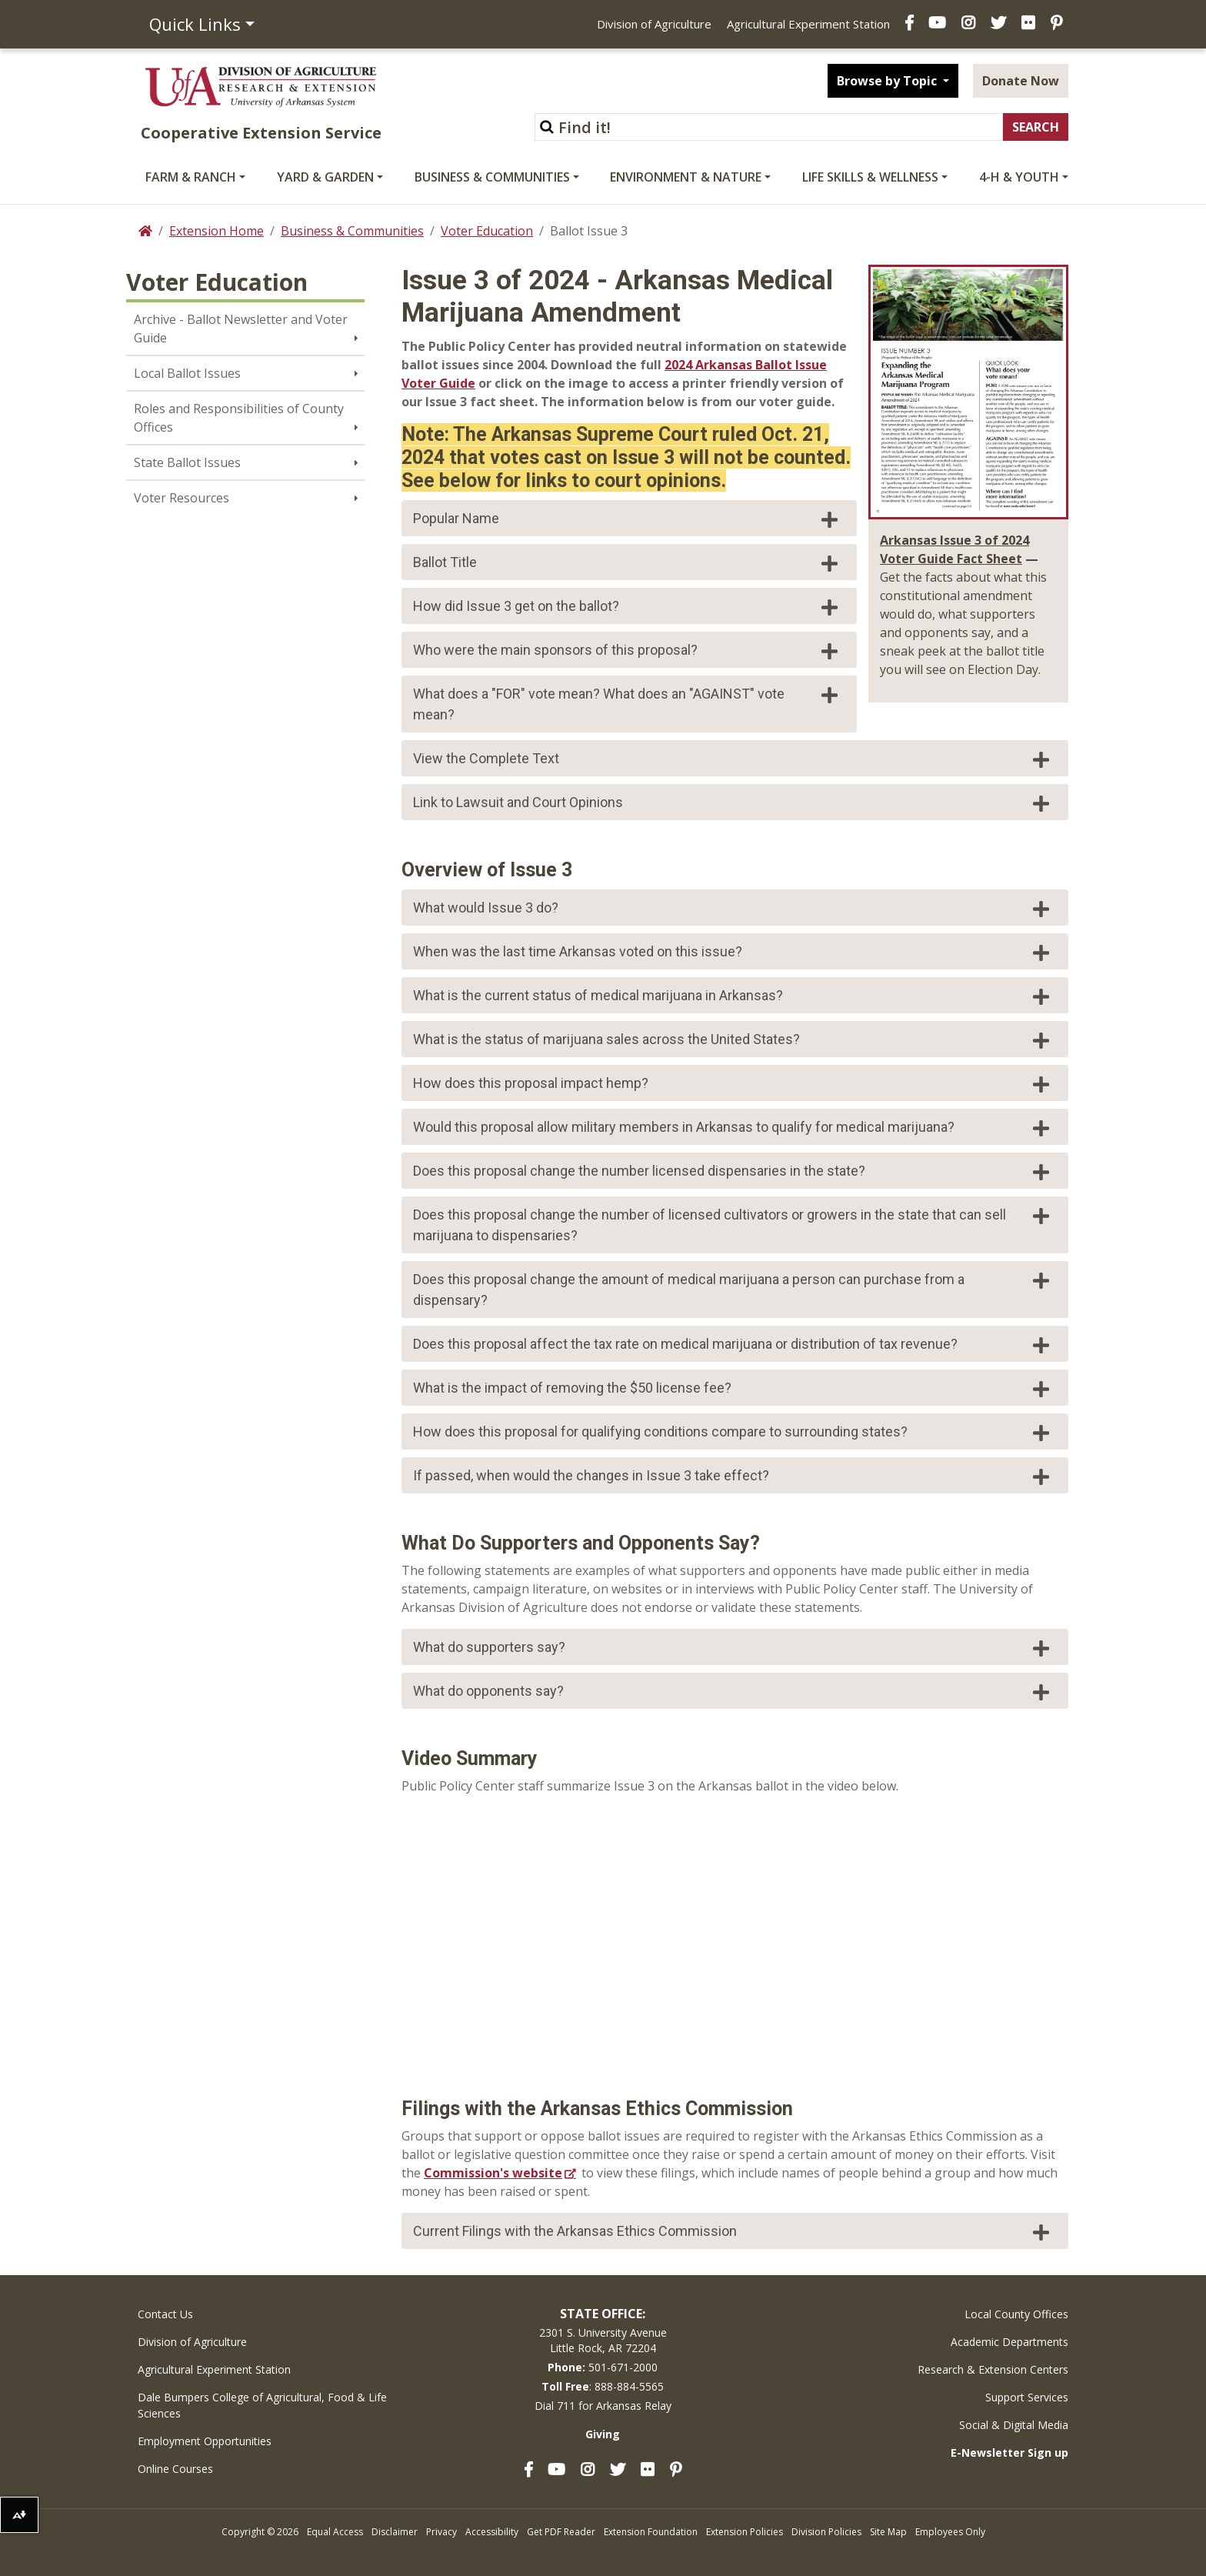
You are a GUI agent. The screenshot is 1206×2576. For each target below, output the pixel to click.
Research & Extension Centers (993, 2369)
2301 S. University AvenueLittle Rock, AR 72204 (603, 2340)
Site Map (888, 2531)
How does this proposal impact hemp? (733, 1084)
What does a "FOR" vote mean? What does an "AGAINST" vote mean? (627, 704)
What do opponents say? (733, 1692)
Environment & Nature (685, 177)
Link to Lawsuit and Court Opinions (733, 803)
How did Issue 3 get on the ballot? (627, 607)
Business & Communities (492, 177)
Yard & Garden (325, 177)
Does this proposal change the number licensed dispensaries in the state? (733, 1172)
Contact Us (165, 2314)
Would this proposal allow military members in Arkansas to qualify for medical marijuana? (733, 1128)
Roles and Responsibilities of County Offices (239, 417)
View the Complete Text (733, 759)
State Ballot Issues (187, 462)
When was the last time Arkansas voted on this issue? (733, 952)
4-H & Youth (1019, 177)
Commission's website (493, 2172)
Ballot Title (627, 563)
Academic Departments (1009, 2341)
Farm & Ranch (190, 177)
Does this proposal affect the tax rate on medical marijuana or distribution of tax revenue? (733, 1345)
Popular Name (627, 519)
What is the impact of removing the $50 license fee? (733, 1389)
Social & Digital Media (1013, 2425)
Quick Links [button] (195, 23)
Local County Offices (1016, 2314)
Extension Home (216, 230)
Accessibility (491, 2531)
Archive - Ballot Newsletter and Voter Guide (241, 328)
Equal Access (335, 2531)
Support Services (1026, 2397)
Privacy (441, 2531)
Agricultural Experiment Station (808, 24)
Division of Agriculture (654, 24)
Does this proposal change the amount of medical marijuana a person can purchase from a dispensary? (733, 1289)
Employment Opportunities (205, 2441)
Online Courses (175, 2468)
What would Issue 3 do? (733, 908)
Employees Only (950, 2531)
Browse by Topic (888, 80)
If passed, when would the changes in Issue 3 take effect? (733, 1476)
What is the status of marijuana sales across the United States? (733, 1040)
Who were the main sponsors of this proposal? (627, 651)
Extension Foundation (651, 2531)
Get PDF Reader (561, 2531)
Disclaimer (394, 2531)
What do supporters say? (733, 1648)
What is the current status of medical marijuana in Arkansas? (733, 996)
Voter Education (487, 230)
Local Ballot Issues (187, 373)
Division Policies (826, 2531)
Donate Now (1020, 80)
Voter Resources (181, 497)
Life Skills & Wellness (870, 177)
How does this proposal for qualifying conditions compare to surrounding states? (733, 1432)
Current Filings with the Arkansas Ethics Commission (733, 2232)
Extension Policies (744, 2531)
